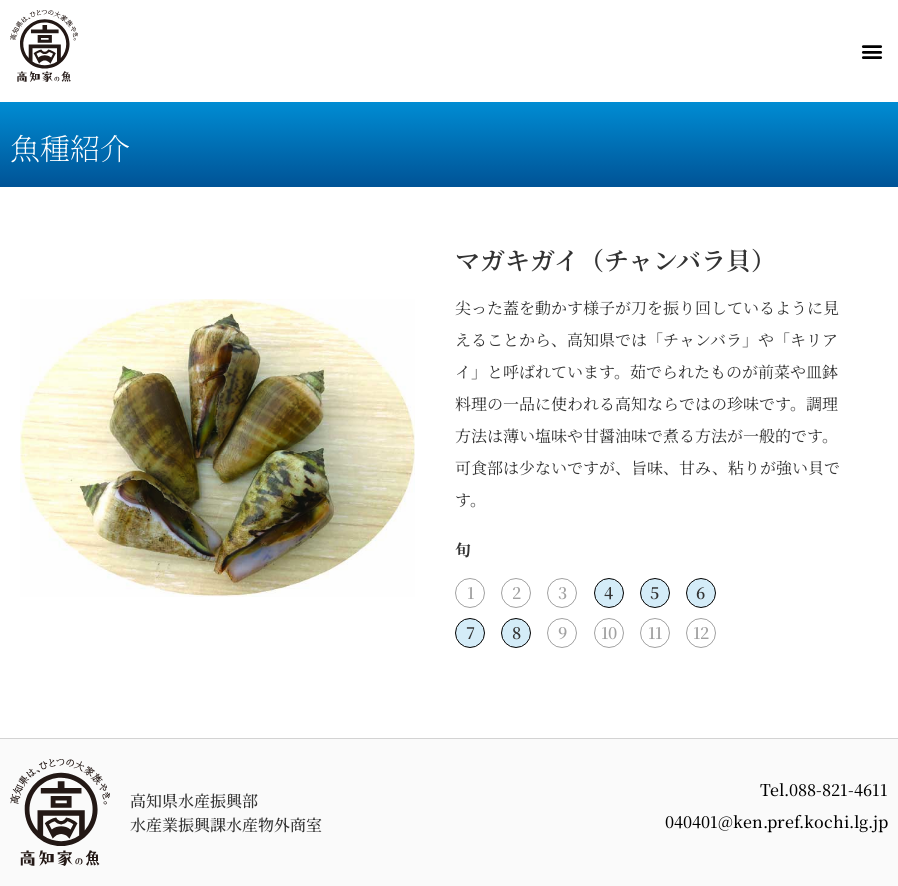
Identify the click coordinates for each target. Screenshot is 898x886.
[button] (871, 51)
